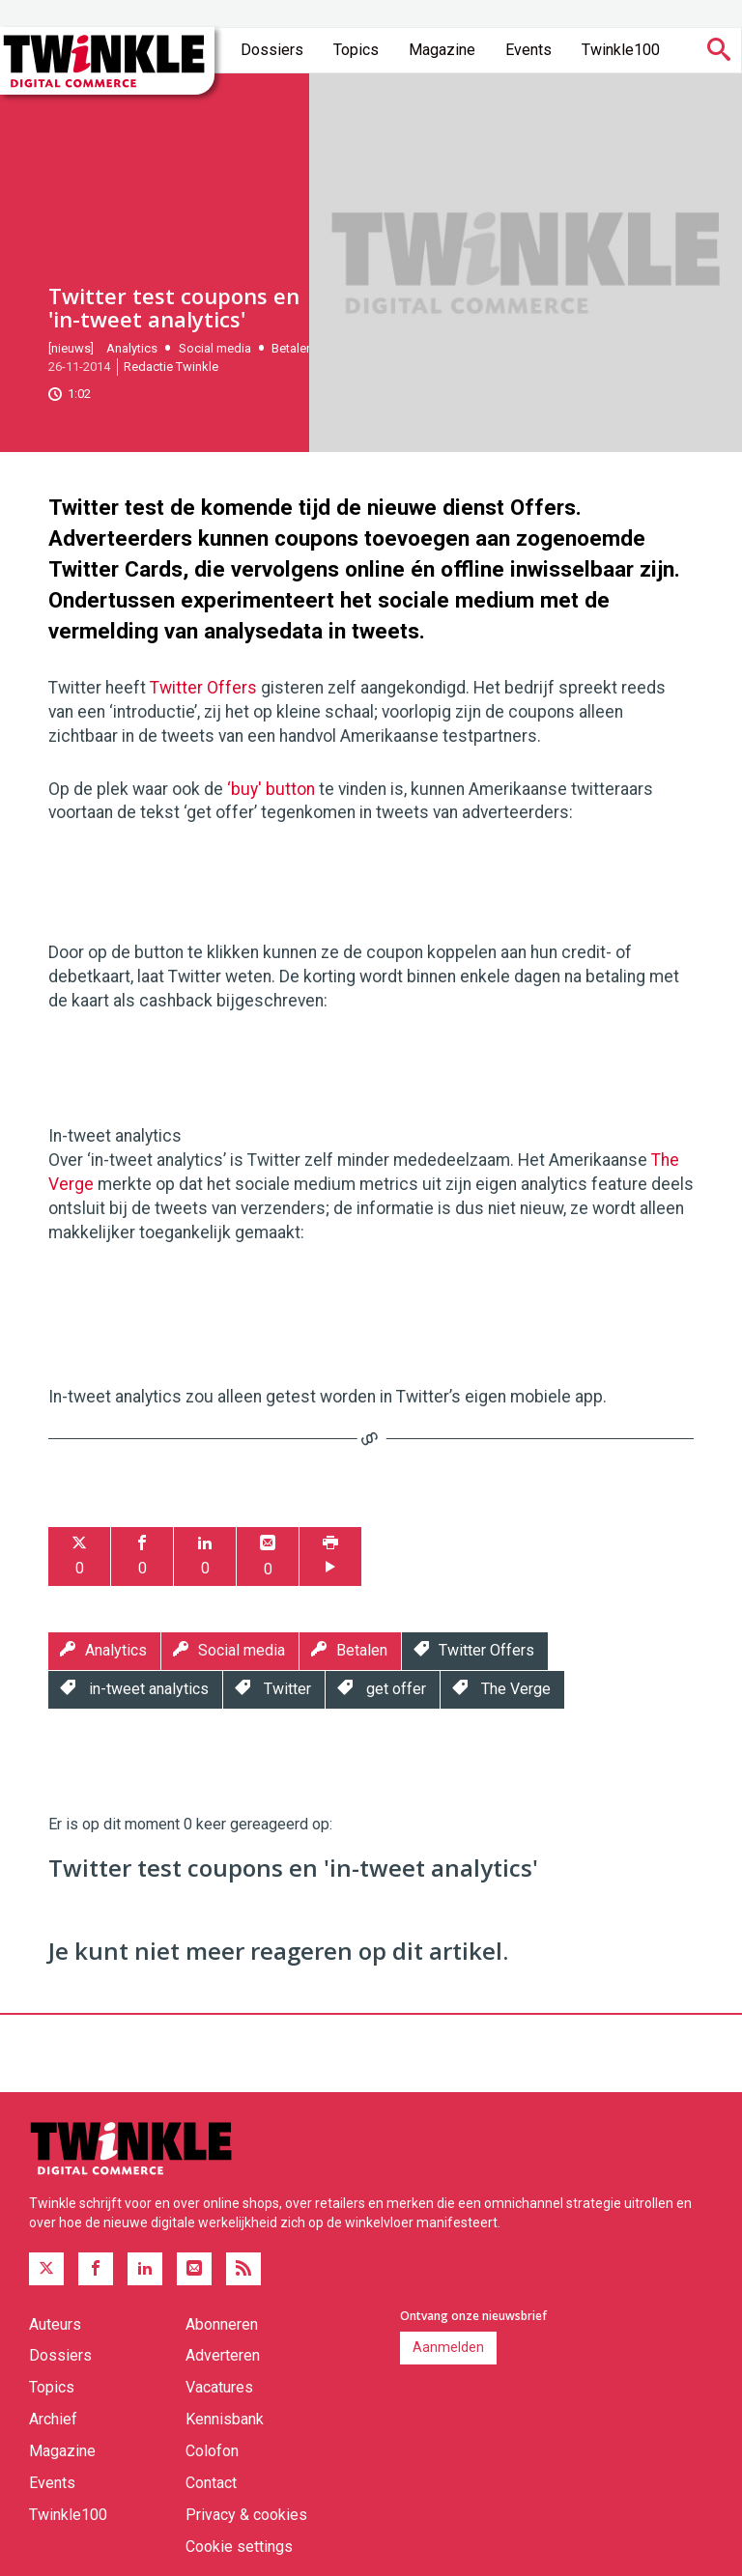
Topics (356, 50)
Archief (53, 2419)
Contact (211, 2483)
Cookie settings (239, 2546)
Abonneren (222, 2324)
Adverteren (223, 2355)
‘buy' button (271, 789)
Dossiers (272, 50)
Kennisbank (225, 2419)
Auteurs (55, 2324)
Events (528, 50)
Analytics (131, 348)
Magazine (442, 50)
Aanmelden (448, 2347)
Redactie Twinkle (171, 366)
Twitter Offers (203, 687)
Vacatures (219, 2387)
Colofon (212, 2451)
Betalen (292, 348)
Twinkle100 (621, 50)
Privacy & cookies (246, 2514)
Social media (215, 348)
